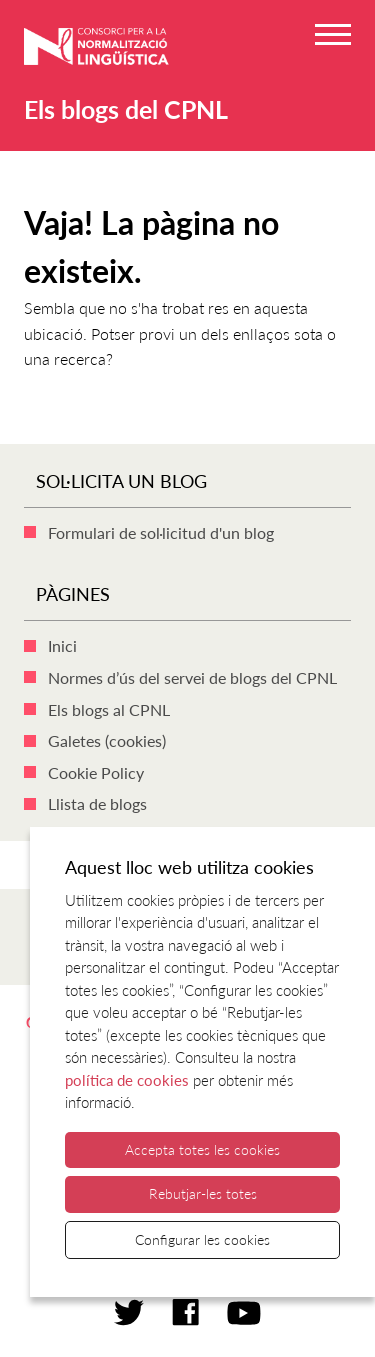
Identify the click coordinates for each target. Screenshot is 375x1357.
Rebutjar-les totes (203, 1193)
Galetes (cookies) (107, 740)
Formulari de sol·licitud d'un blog (161, 532)
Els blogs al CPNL (109, 709)
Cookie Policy (96, 772)
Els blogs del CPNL (126, 109)
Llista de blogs (97, 803)
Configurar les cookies (202, 1239)
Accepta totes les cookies (202, 1149)
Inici (62, 645)
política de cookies (127, 1080)
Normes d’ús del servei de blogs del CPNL (192, 677)
